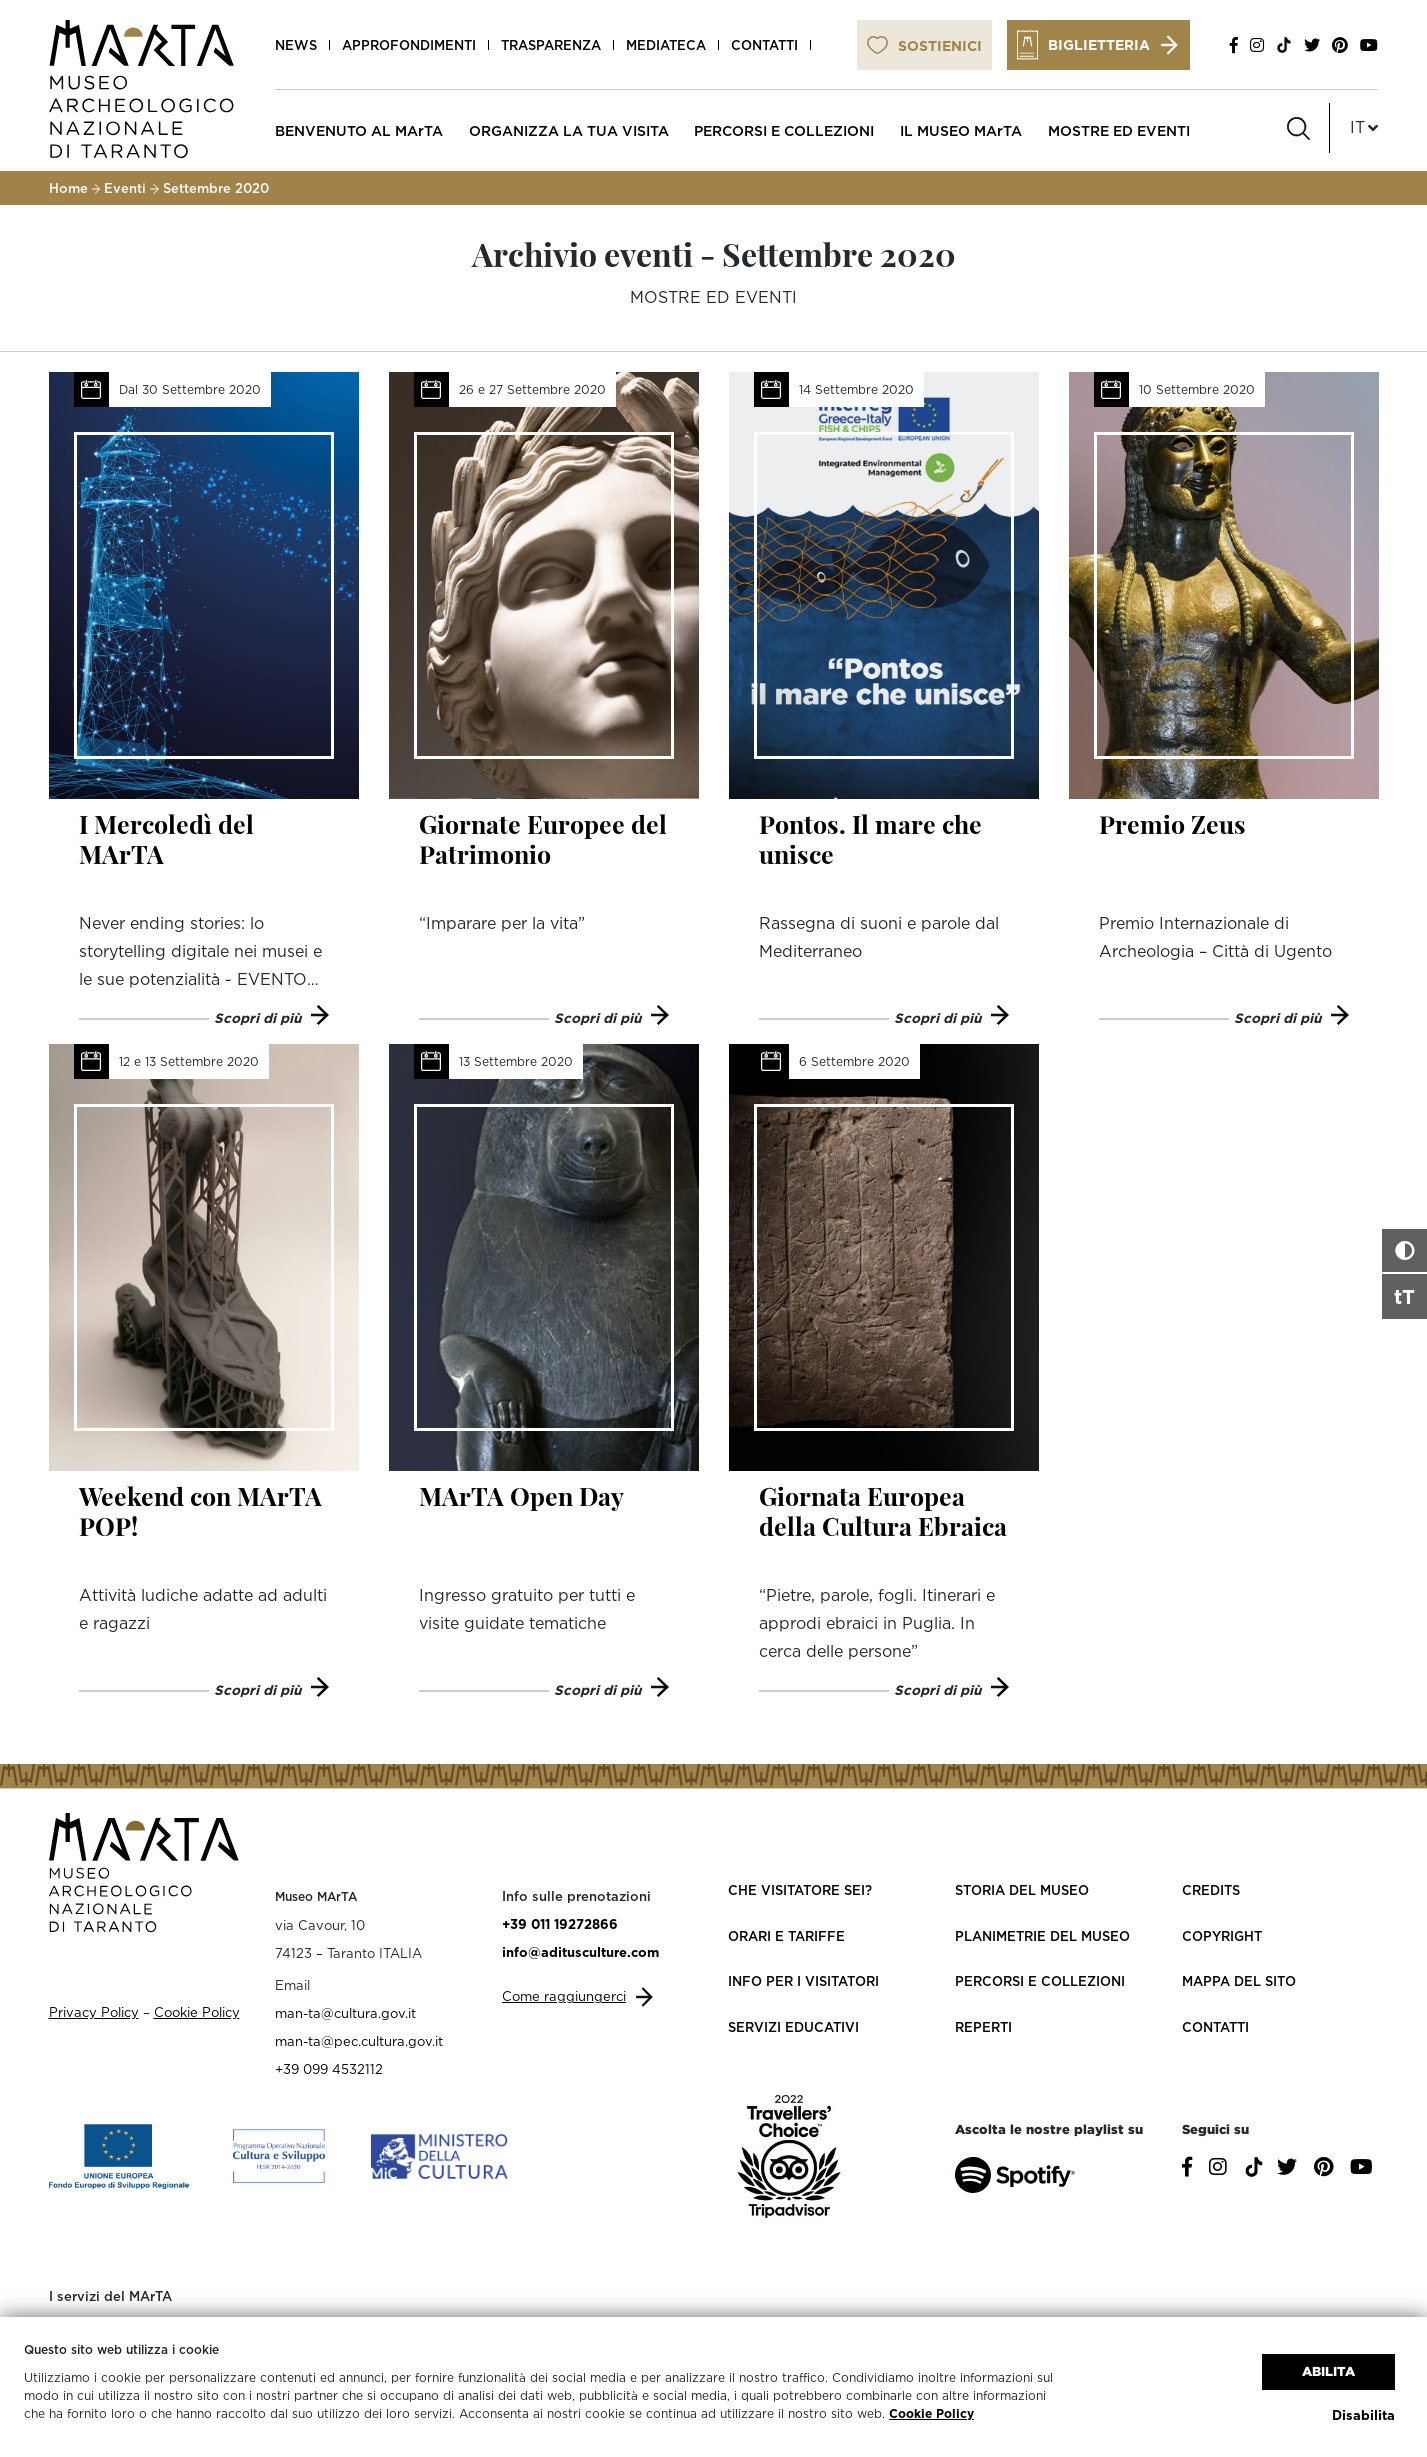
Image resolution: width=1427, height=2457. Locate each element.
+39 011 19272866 (560, 1924)
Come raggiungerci (564, 1996)
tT (1404, 1296)
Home (68, 188)
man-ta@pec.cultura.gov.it (359, 2041)
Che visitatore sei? (800, 1890)
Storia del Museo (1022, 1890)
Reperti (983, 2027)
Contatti (764, 45)
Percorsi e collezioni (1040, 1981)
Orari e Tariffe (786, 1936)
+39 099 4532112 (329, 2069)
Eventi (125, 188)
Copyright (1222, 1936)
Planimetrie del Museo (1042, 1936)
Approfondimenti (409, 45)
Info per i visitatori (803, 1981)
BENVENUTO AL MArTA (359, 130)
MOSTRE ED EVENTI (1119, 130)
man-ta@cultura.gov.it (345, 2013)
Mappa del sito (1239, 1981)
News (296, 45)
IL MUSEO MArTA (961, 130)
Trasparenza (551, 45)
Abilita (1328, 2371)
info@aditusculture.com (580, 1952)
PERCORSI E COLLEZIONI (784, 130)
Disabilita (1363, 2415)
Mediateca (666, 45)
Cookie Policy (931, 2413)
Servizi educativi (793, 2027)
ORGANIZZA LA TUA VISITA (569, 130)
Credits (1211, 1890)
